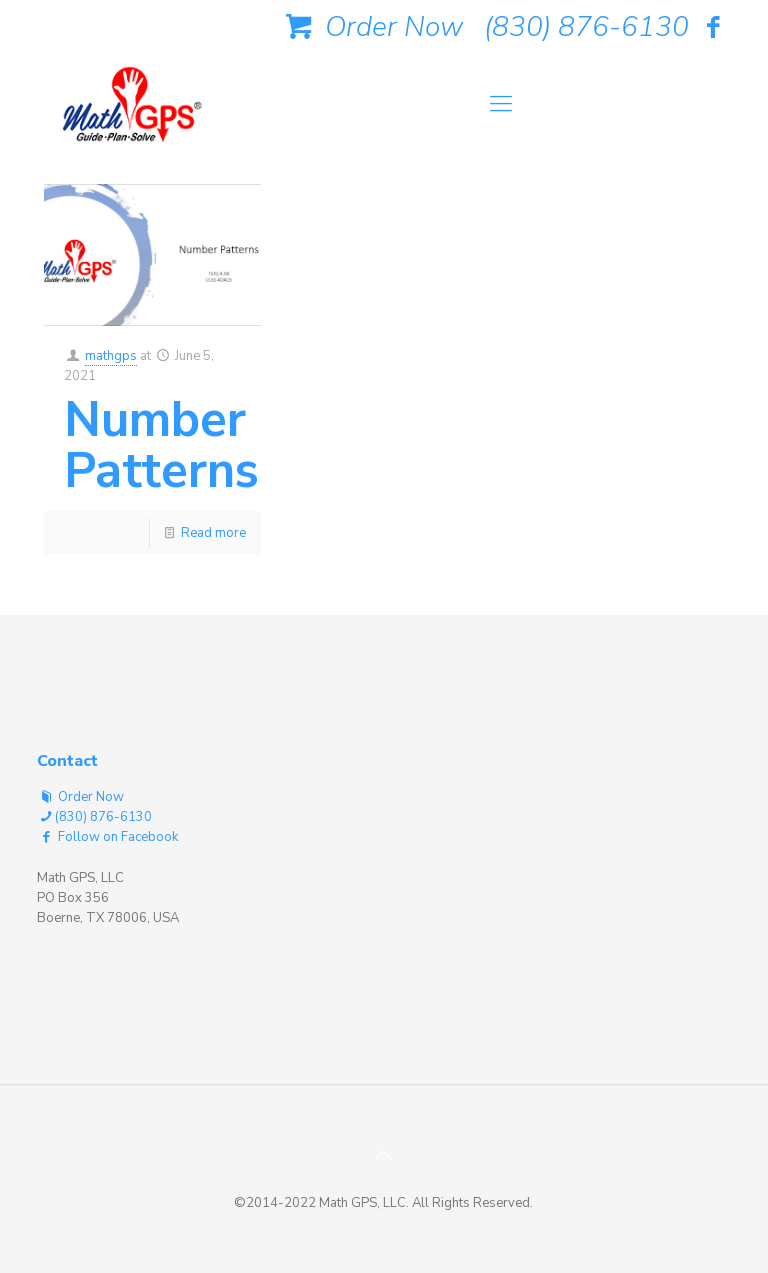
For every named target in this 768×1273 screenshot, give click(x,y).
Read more (213, 533)
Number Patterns (161, 445)
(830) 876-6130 (586, 27)
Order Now (371, 27)
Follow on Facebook (107, 837)
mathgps (111, 356)
